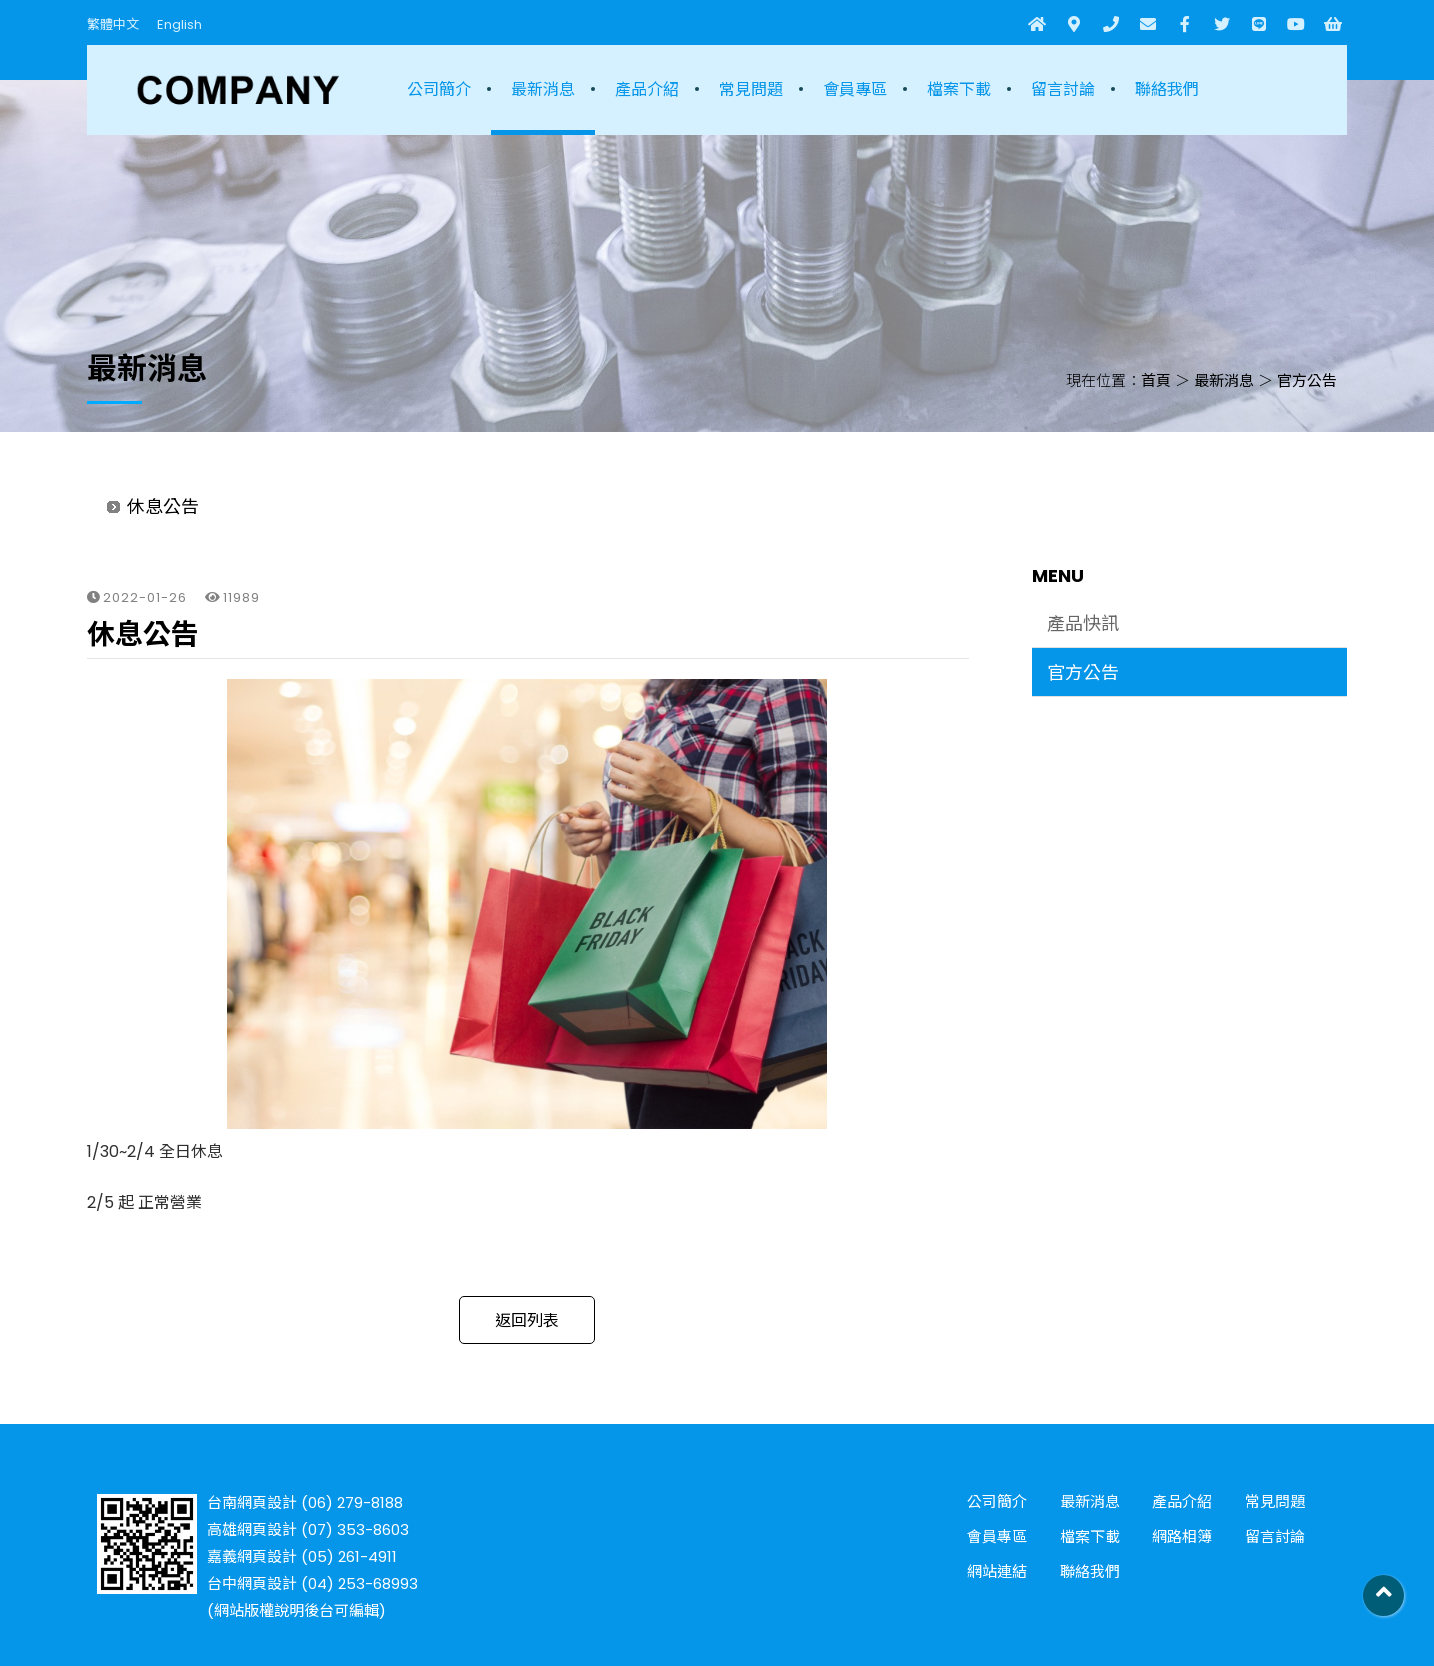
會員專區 (855, 89)
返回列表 (527, 1320)
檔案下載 (959, 89)
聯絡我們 (1167, 89)
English (179, 24)
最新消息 (543, 89)
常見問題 (751, 89)
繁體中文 (113, 24)
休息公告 (163, 506)
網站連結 (997, 1571)
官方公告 (1307, 380)
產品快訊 (1083, 623)
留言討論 (1063, 89)
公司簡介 (439, 89)
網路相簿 (1182, 1536)
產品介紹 (647, 89)
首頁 (1156, 380)
